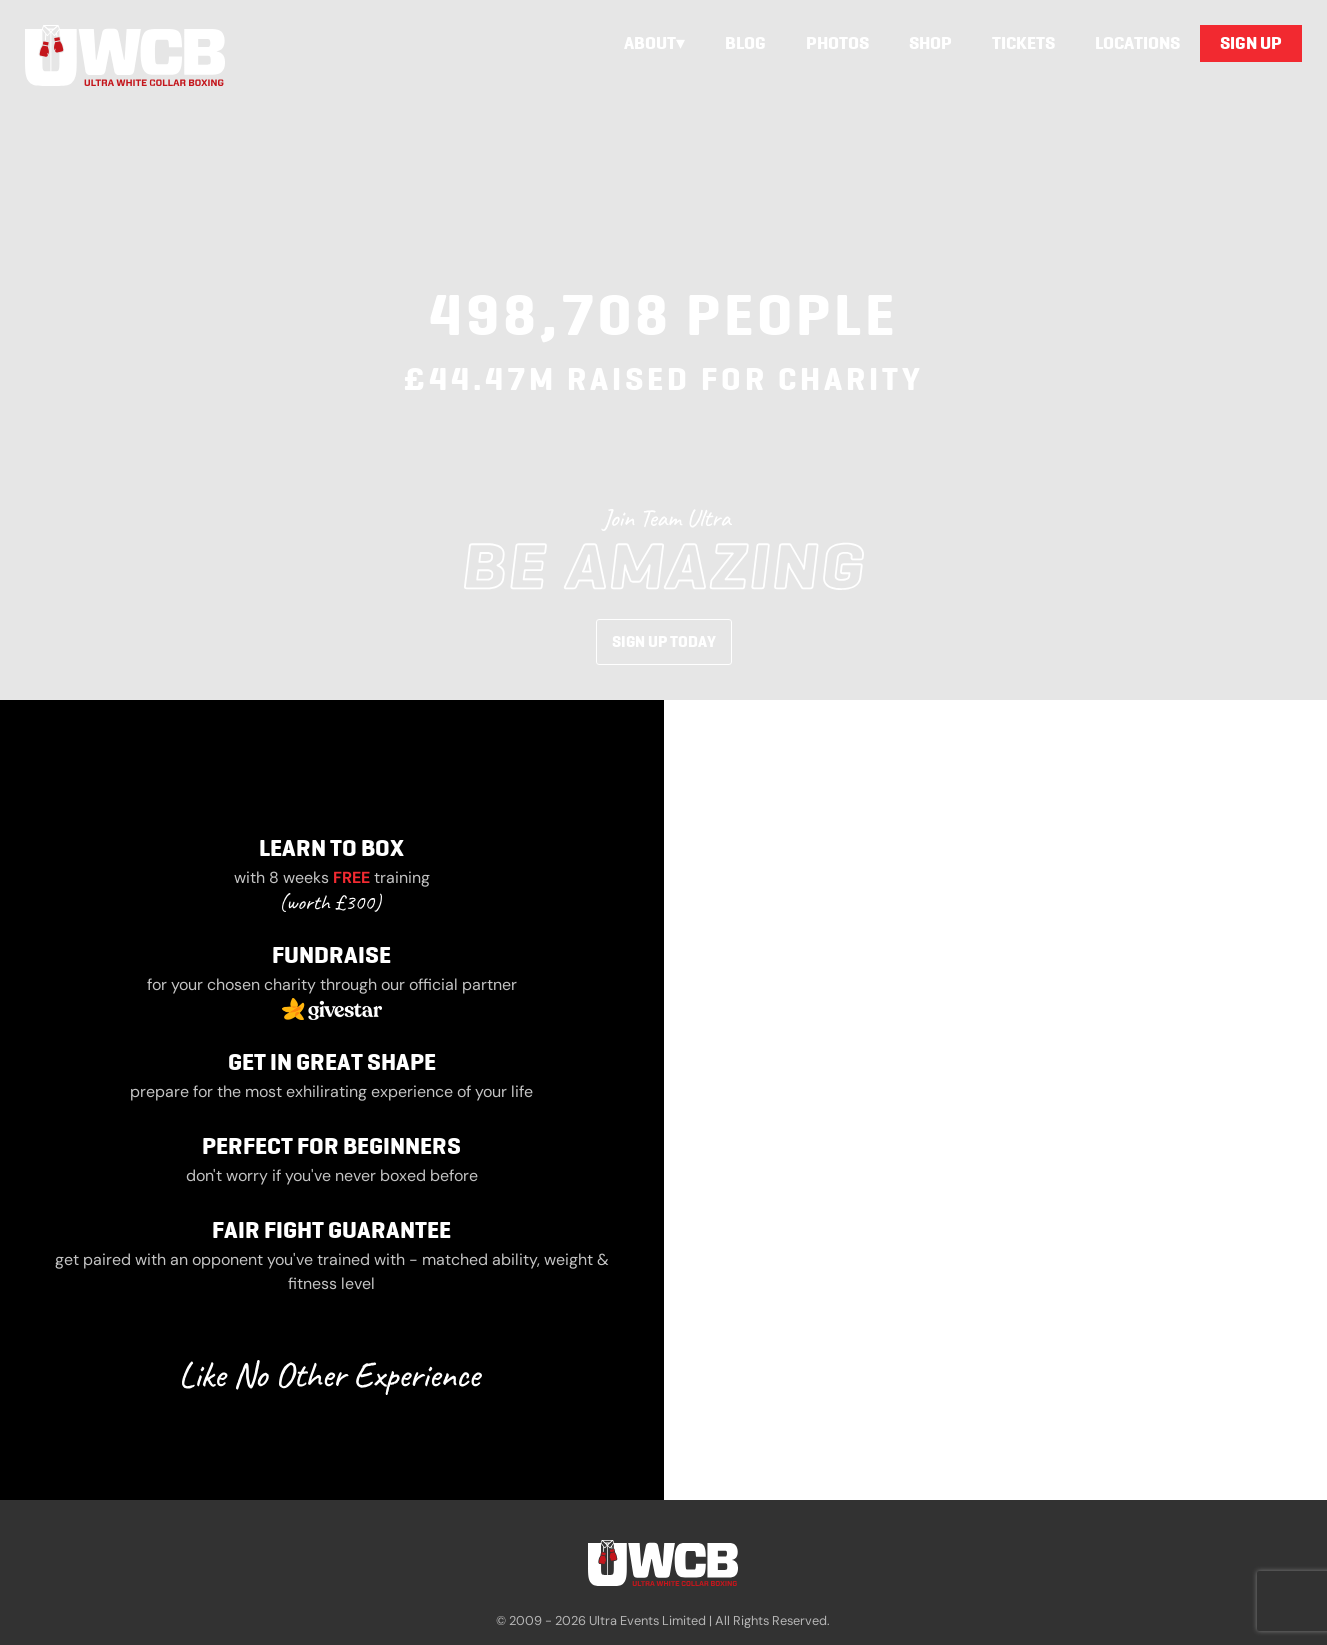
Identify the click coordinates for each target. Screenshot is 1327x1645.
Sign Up (1251, 43)
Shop (930, 43)
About (650, 43)
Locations (1137, 43)
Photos (837, 43)
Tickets (1023, 43)
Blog (745, 43)
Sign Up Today (664, 641)
